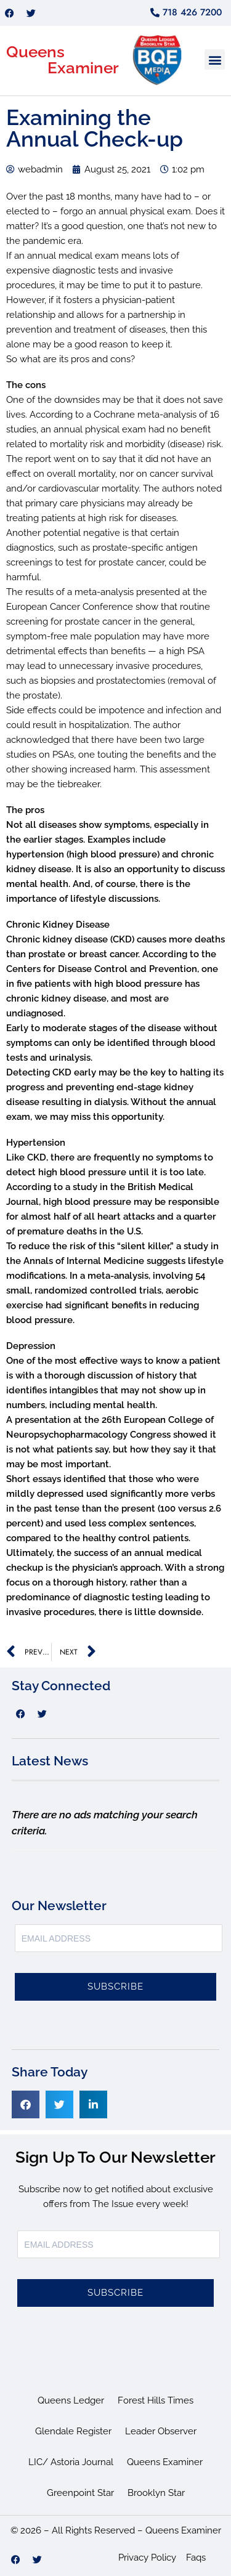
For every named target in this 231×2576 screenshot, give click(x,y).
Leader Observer (161, 2431)
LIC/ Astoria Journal (70, 2462)
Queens (35, 52)
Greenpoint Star (80, 2492)
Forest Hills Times (155, 2400)
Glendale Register (73, 2431)
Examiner (83, 68)
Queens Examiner (165, 2462)
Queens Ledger (71, 2400)
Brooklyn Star (156, 2492)
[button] (215, 59)
